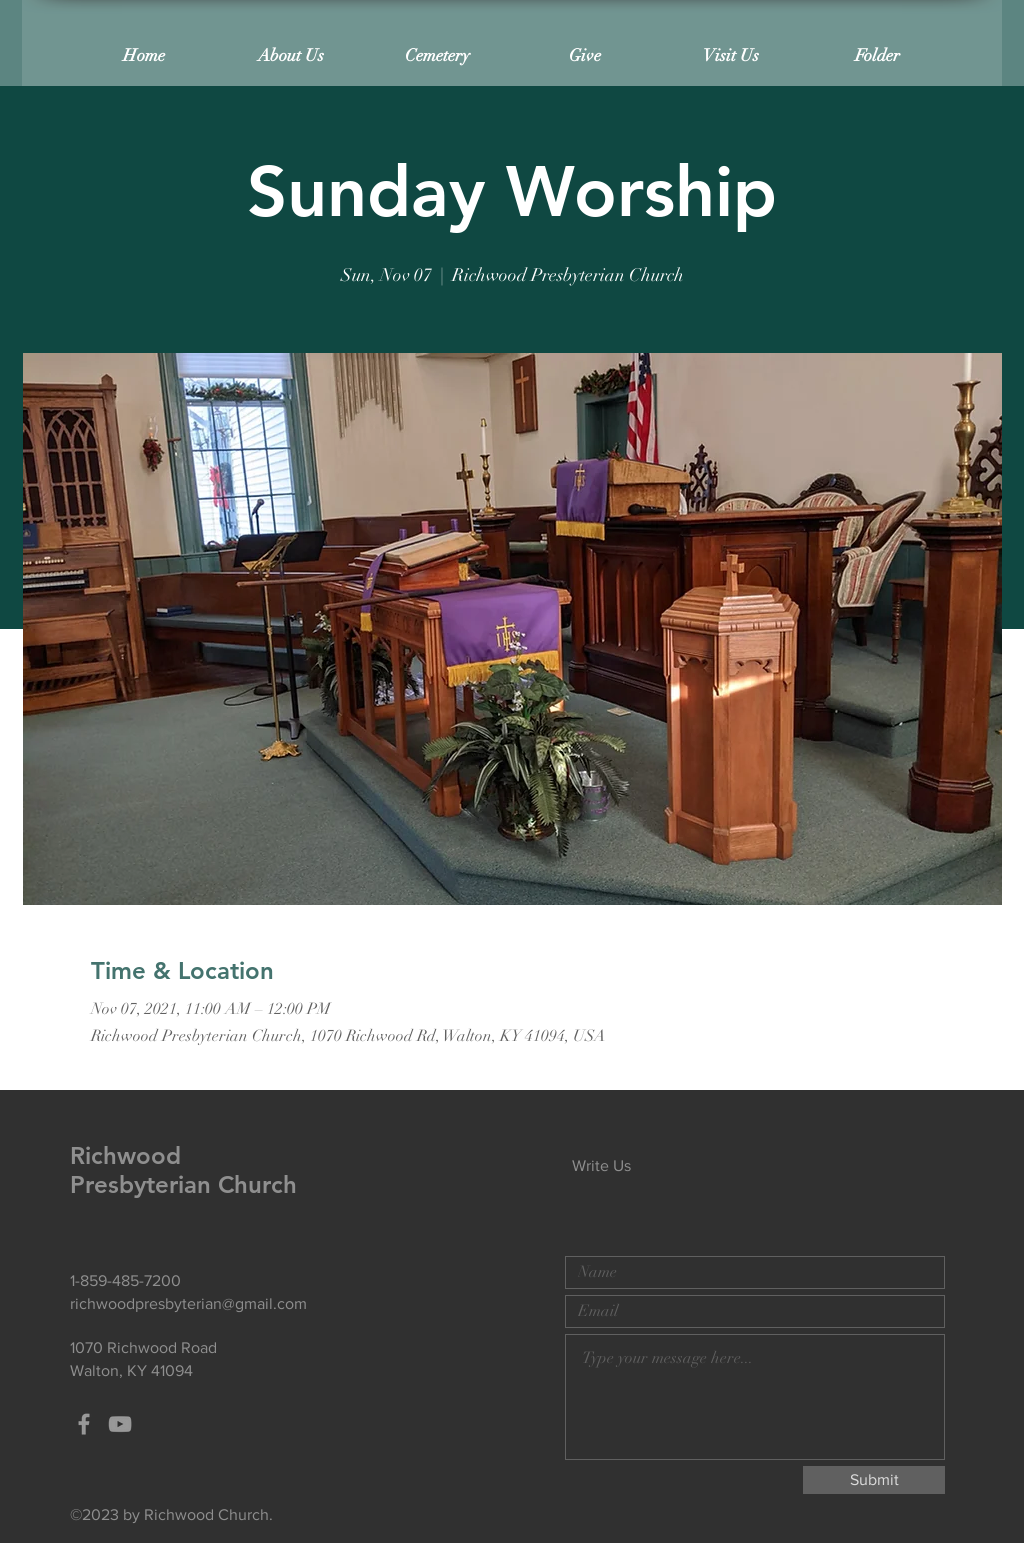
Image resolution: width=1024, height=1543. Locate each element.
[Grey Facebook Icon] (84, 1424)
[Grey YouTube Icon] (120, 1424)
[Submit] (874, 1480)
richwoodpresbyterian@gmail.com (188, 1303)
